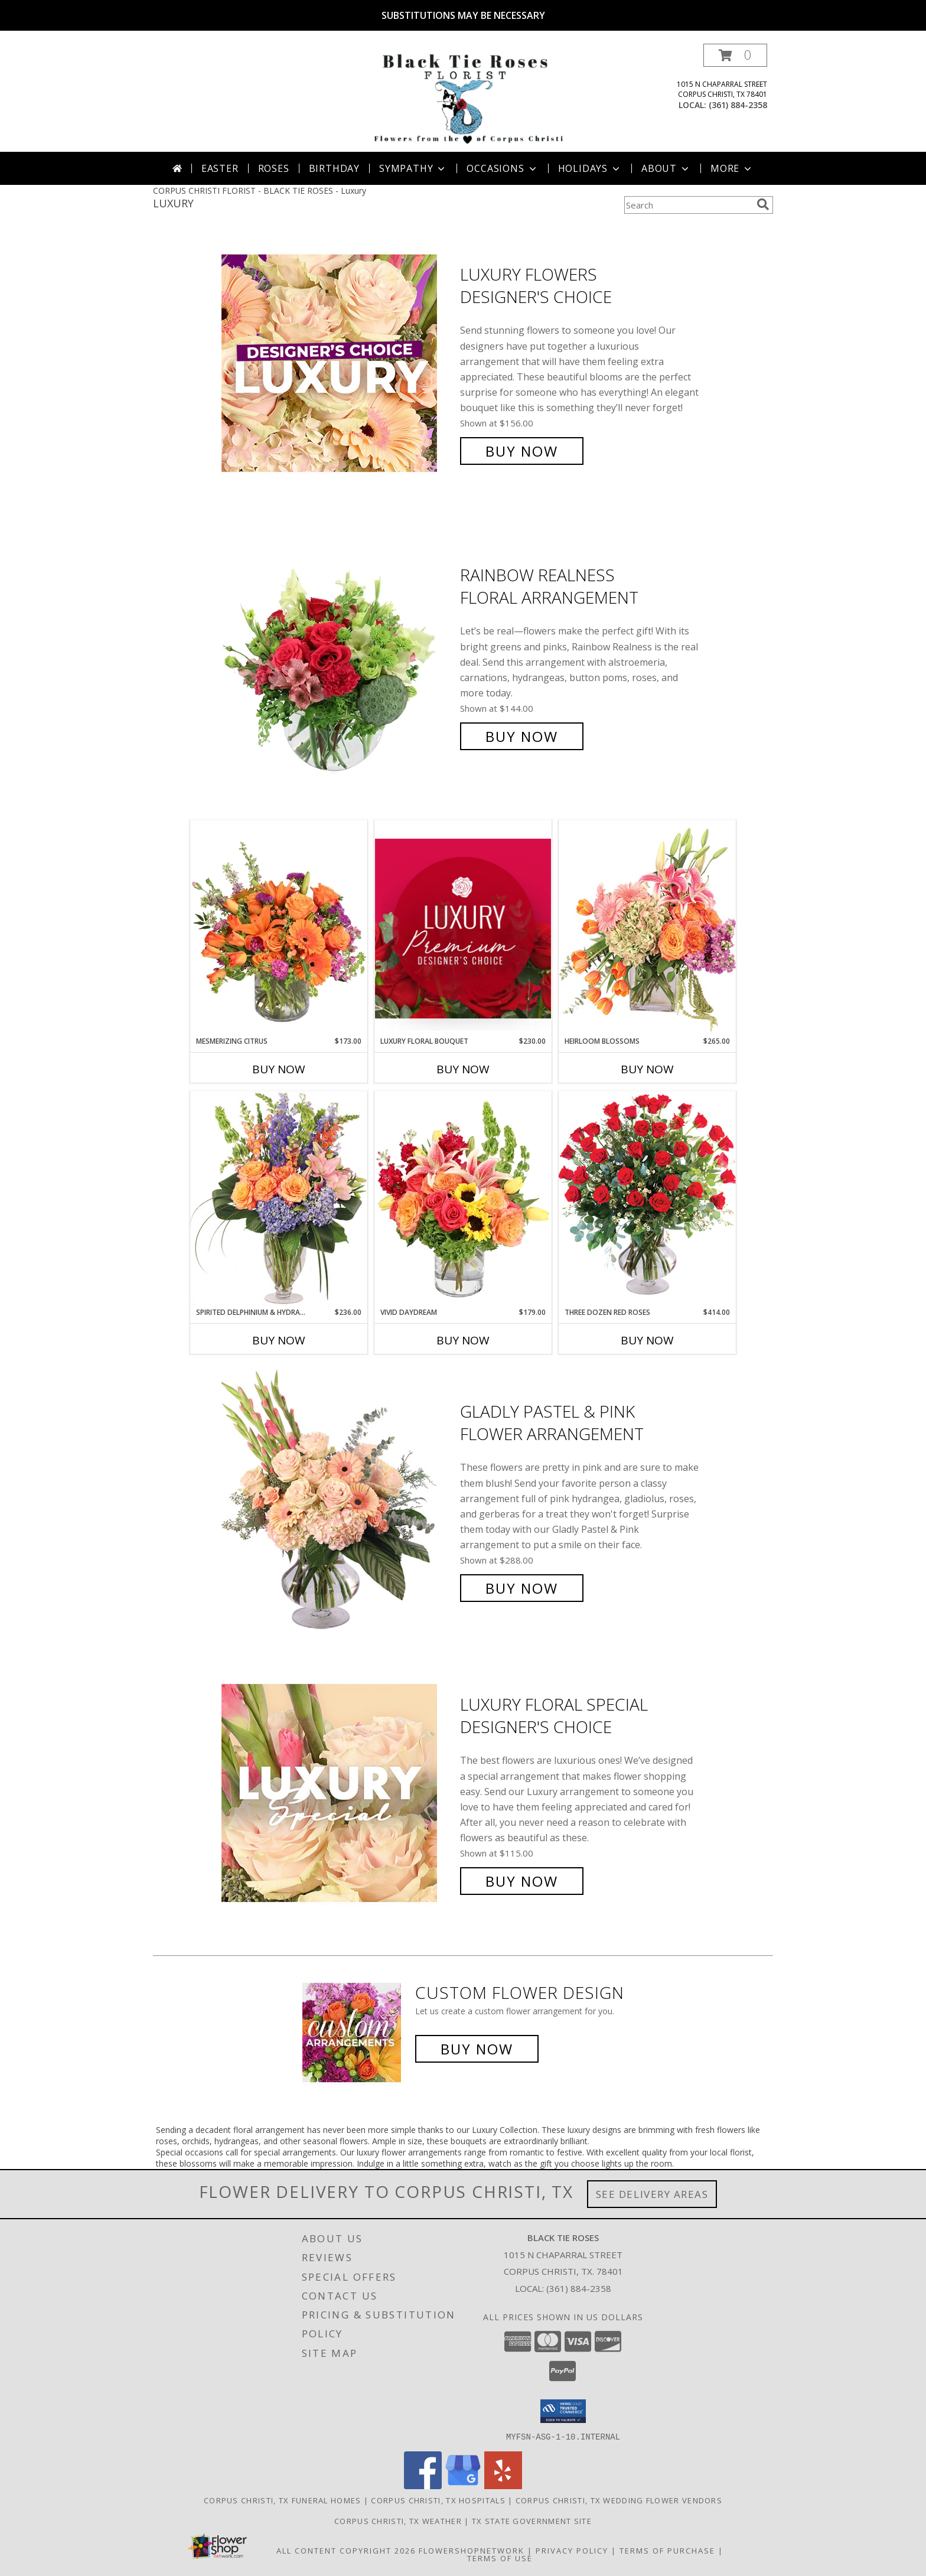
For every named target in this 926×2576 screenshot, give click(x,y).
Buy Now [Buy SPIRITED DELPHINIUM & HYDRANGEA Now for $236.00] (278, 1340)
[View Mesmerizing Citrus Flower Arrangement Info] (278, 927)
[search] (763, 204)
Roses (273, 168)
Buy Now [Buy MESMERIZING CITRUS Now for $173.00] (278, 1069)
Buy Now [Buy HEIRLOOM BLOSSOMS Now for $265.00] (647, 1069)
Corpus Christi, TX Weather (398, 2520)
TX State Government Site (532, 2520)
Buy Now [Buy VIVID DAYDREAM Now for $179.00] (463, 1340)
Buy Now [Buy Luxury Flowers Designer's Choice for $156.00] (521, 451)
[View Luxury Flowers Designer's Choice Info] (337, 363)
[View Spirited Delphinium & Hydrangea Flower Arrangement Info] (278, 1199)
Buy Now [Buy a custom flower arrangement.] (477, 2049)
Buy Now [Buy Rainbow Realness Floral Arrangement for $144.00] (521, 736)
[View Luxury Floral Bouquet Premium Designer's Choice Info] (463, 928)
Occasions (502, 168)
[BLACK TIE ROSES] (466, 97)
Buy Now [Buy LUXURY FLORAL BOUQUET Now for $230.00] (463, 1069)
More (732, 168)
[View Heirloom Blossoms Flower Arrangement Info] (647, 927)
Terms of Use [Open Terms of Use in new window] (500, 2557)
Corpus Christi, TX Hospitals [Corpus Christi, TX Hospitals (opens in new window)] (438, 2499)
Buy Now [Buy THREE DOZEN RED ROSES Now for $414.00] (647, 1340)
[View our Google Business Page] (463, 2485)
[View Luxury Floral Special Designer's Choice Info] (337, 1793)
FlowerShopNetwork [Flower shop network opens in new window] (471, 2550)
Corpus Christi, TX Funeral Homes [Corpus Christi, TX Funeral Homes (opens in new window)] (282, 2499)
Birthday (334, 168)
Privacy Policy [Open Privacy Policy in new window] (572, 2550)
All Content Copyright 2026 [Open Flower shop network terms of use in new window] (346, 2550)
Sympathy (413, 168)
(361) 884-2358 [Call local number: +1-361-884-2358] (738, 104)
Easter (220, 168)
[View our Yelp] (503, 2485)
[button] (735, 55)
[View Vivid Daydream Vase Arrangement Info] (463, 1199)
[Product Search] (688, 205)
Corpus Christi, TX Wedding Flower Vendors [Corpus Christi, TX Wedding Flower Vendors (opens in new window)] (619, 2499)
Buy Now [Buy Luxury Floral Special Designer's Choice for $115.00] (521, 1881)
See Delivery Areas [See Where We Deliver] (652, 2194)
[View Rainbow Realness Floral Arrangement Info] (337, 656)
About (666, 168)
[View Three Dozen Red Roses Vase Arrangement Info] (647, 1199)
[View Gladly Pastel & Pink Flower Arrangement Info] (337, 1500)
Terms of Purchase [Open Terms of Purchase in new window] (667, 2550)
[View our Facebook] (423, 2485)
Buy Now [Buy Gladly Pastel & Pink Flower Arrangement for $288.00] (521, 1588)
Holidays (590, 168)
